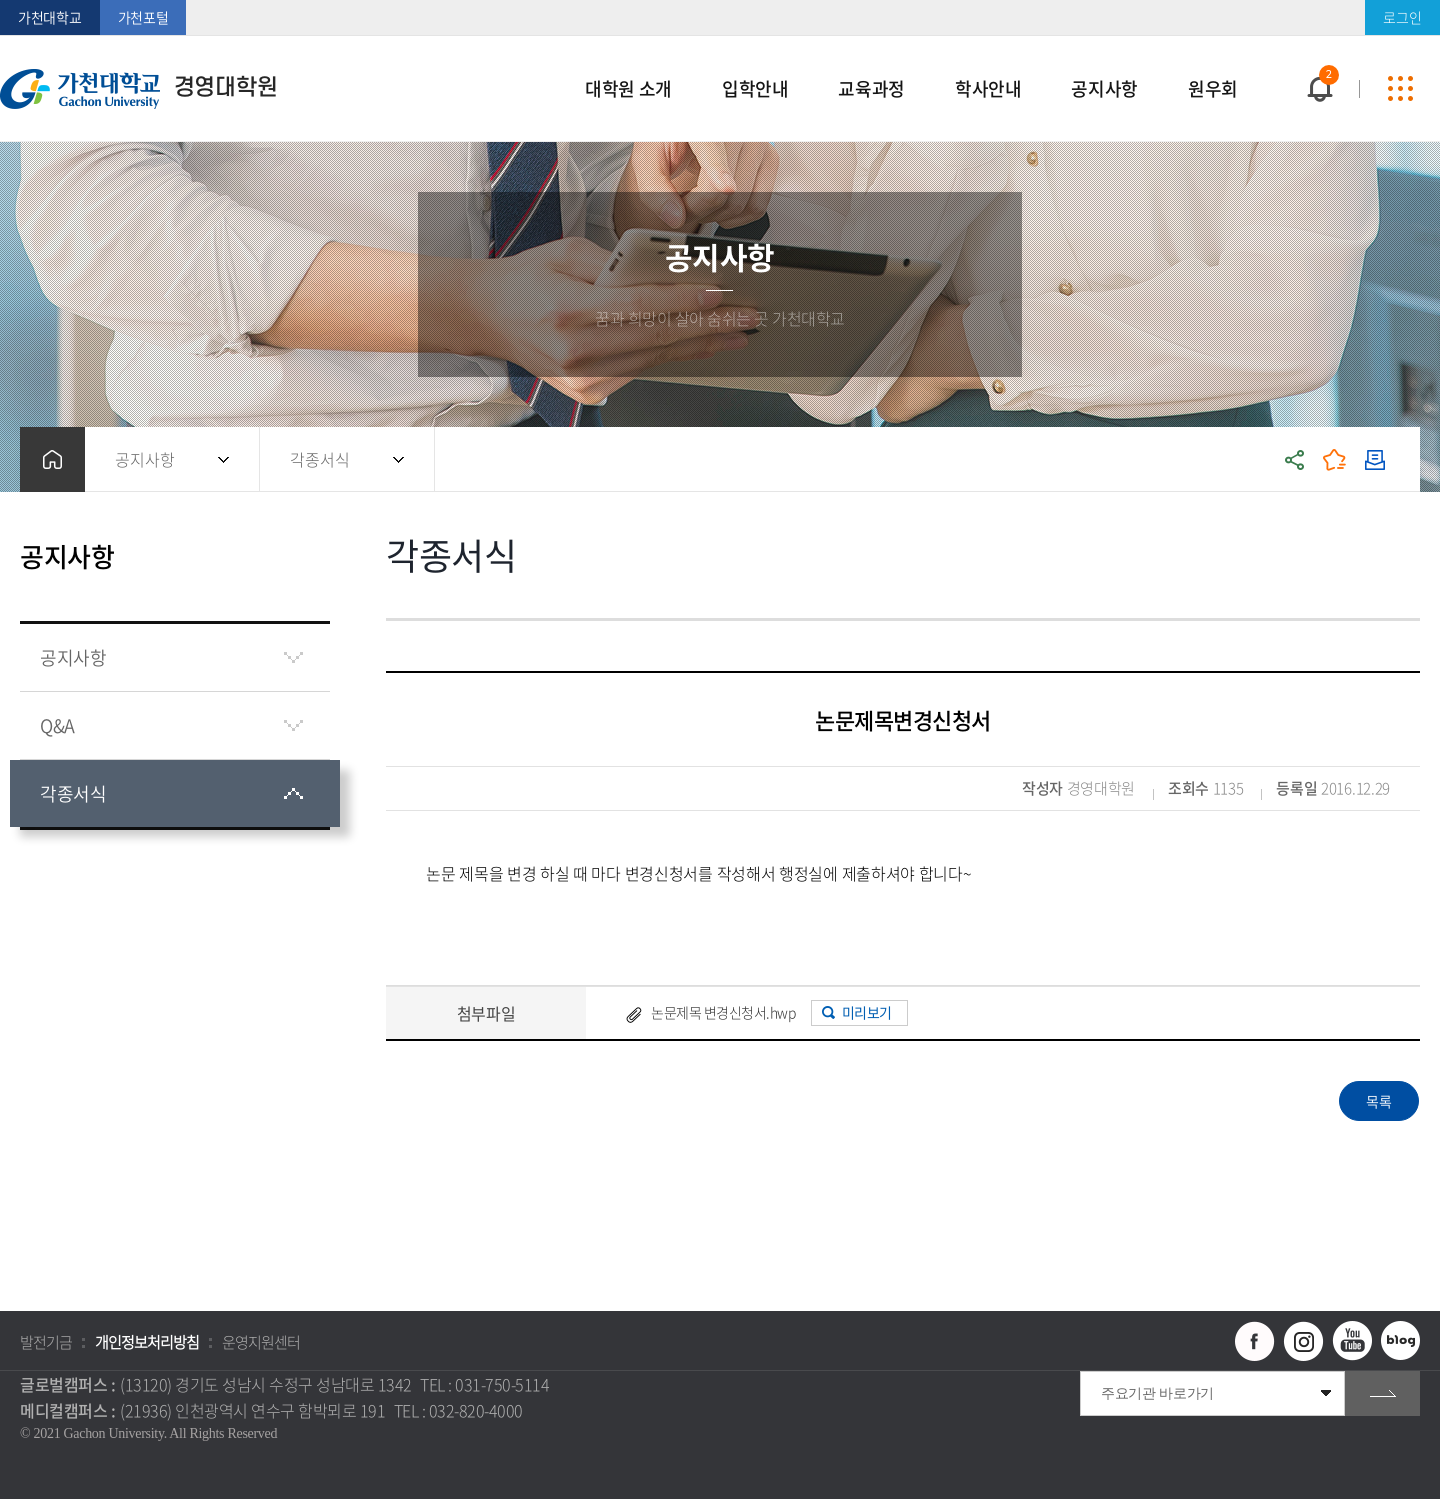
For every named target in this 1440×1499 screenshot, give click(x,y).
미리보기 (867, 1012)
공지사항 (145, 459)
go (1382, 1393)
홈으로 (52, 459)
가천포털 (143, 17)
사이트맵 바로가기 (1400, 89)
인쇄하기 (1375, 459)
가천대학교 (50, 17)
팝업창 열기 (1317, 52)
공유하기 (1295, 459)
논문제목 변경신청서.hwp (723, 1012)
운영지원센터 (261, 1342)
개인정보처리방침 (147, 1342)
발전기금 (46, 1342)
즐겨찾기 (1335, 459)
